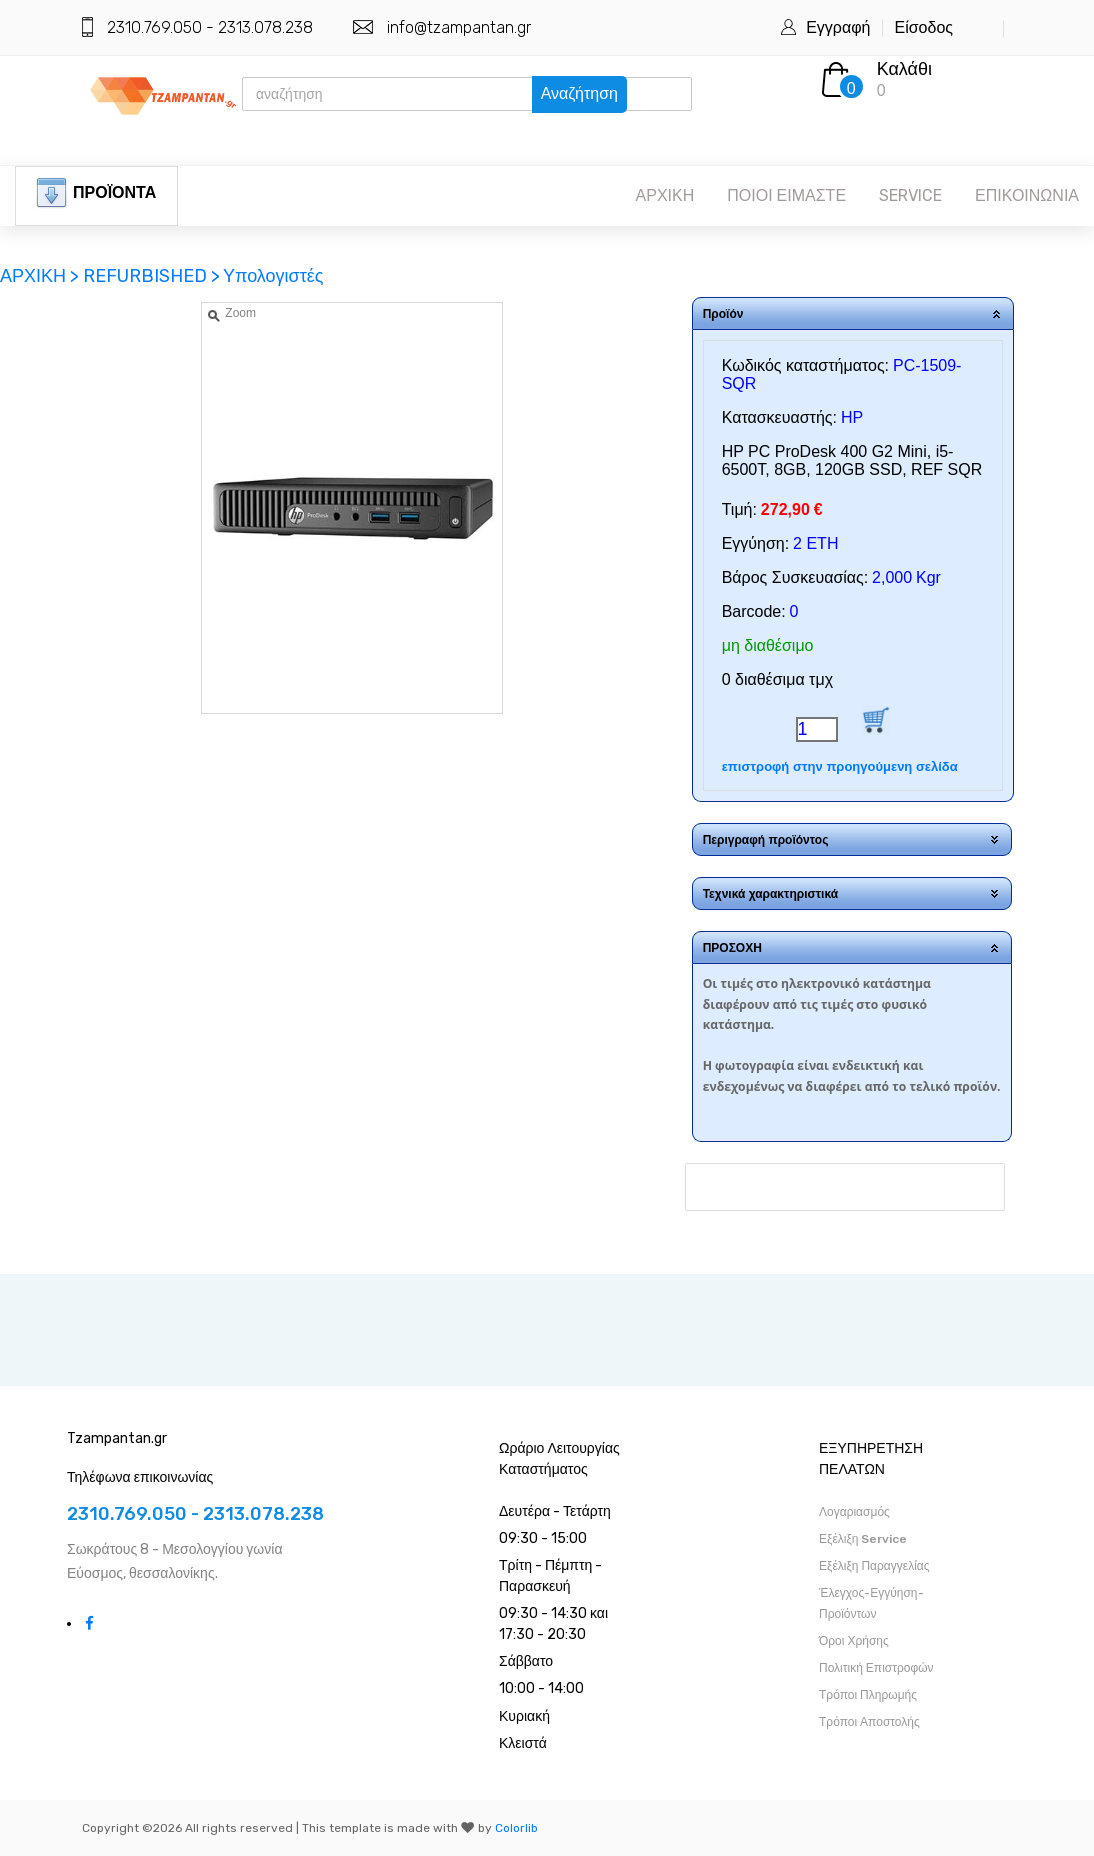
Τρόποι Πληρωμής (868, 1695)
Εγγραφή (838, 27)
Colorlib (516, 1828)
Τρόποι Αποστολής (869, 1722)
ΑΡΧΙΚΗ (665, 195)
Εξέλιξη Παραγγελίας (874, 1566)
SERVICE (910, 195)
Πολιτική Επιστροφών (876, 1668)
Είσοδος (923, 27)
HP (852, 417)
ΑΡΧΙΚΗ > (41, 276)
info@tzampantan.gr (459, 27)
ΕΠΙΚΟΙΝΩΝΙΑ (1027, 195)
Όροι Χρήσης (854, 1641)
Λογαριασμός (854, 1512)
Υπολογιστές (273, 276)
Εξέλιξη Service (863, 1539)
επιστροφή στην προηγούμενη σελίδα (840, 766)
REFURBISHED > (151, 276)
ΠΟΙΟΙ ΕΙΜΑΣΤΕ (786, 195)
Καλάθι (904, 69)
